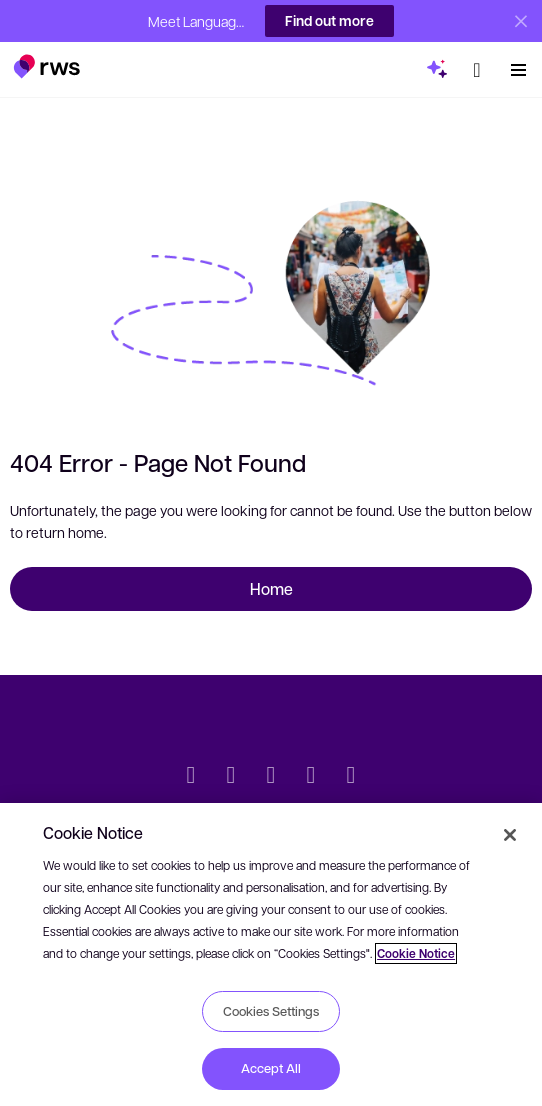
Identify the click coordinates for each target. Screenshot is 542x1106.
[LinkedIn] (231, 777)
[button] (46, 58)
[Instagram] (351, 777)
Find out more (329, 20)
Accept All (271, 1068)
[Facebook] (271, 777)
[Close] (510, 835)
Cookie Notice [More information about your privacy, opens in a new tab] (416, 953)
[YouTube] (311, 777)
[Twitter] (191, 777)
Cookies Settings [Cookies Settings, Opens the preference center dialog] (271, 1011)
